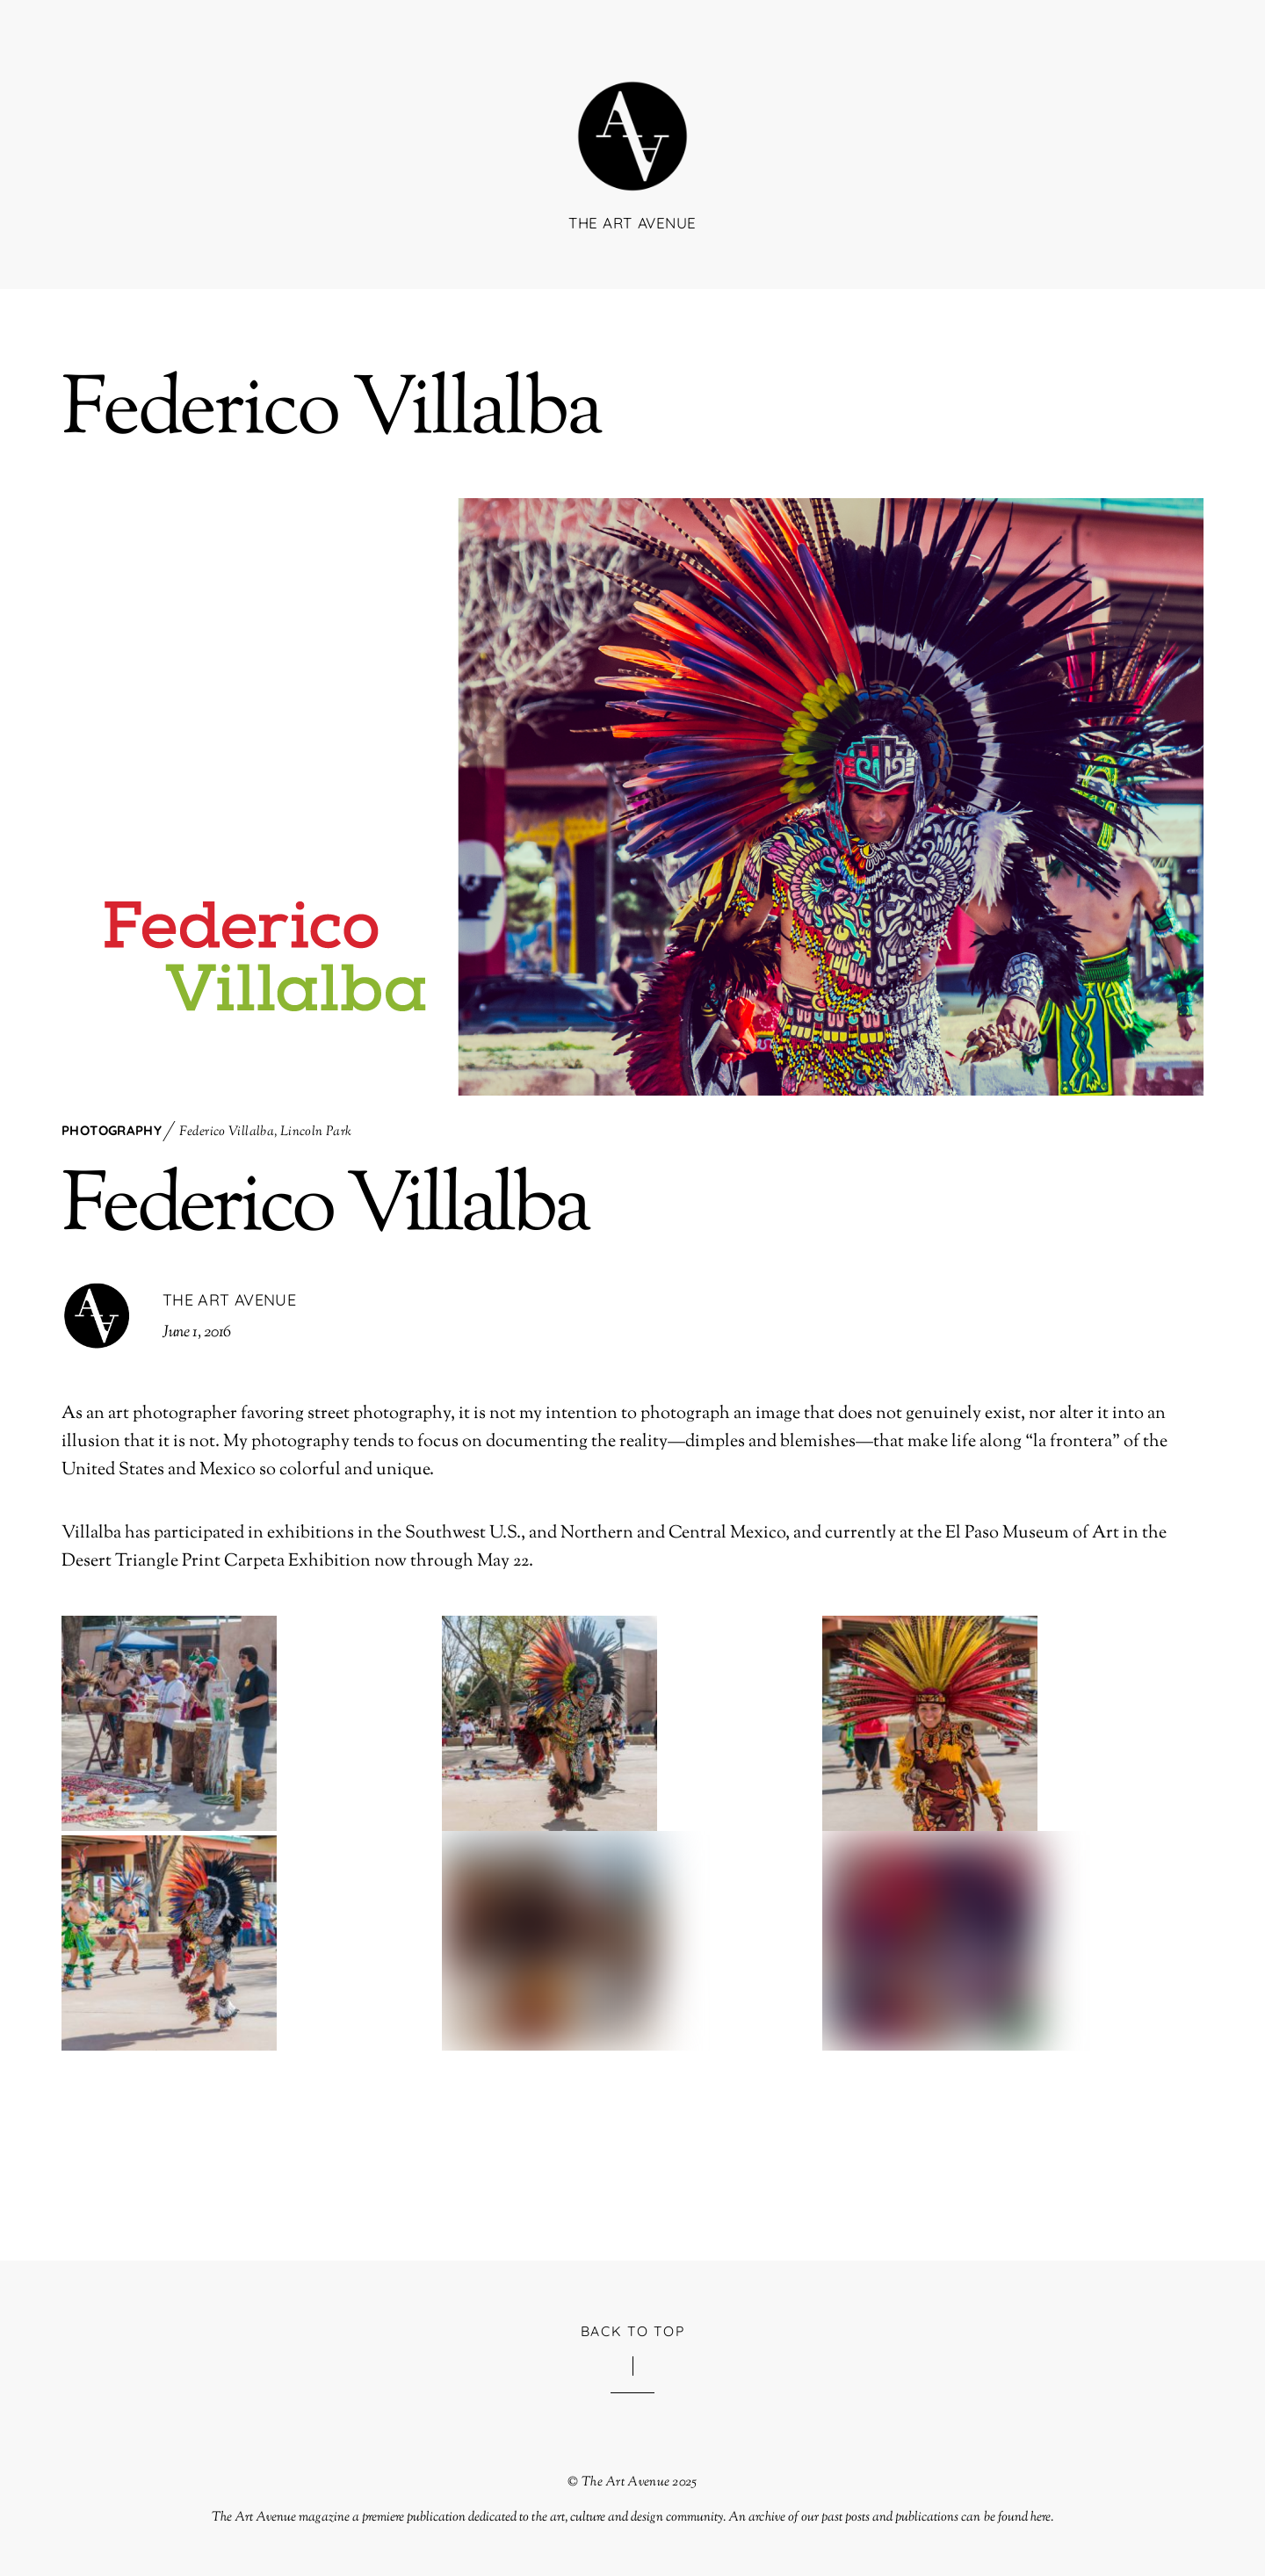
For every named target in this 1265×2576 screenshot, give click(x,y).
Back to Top (633, 2331)
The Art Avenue (229, 1300)
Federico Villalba (226, 1132)
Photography (111, 1130)
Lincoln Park (316, 1132)
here (1040, 2517)
